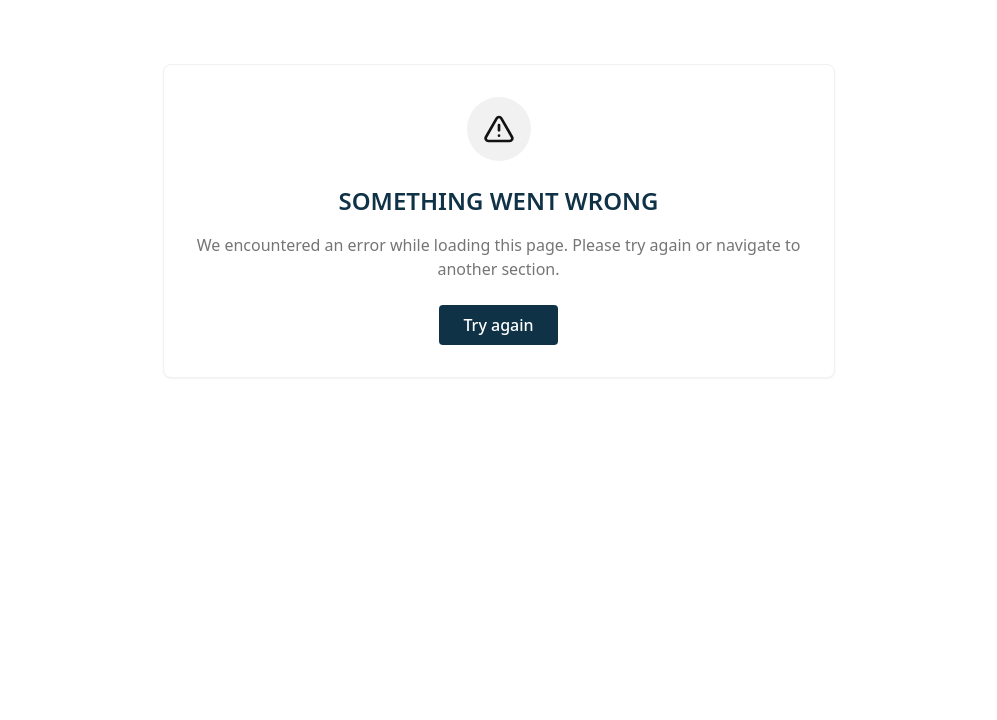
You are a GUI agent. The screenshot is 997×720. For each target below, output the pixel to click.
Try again (498, 325)
